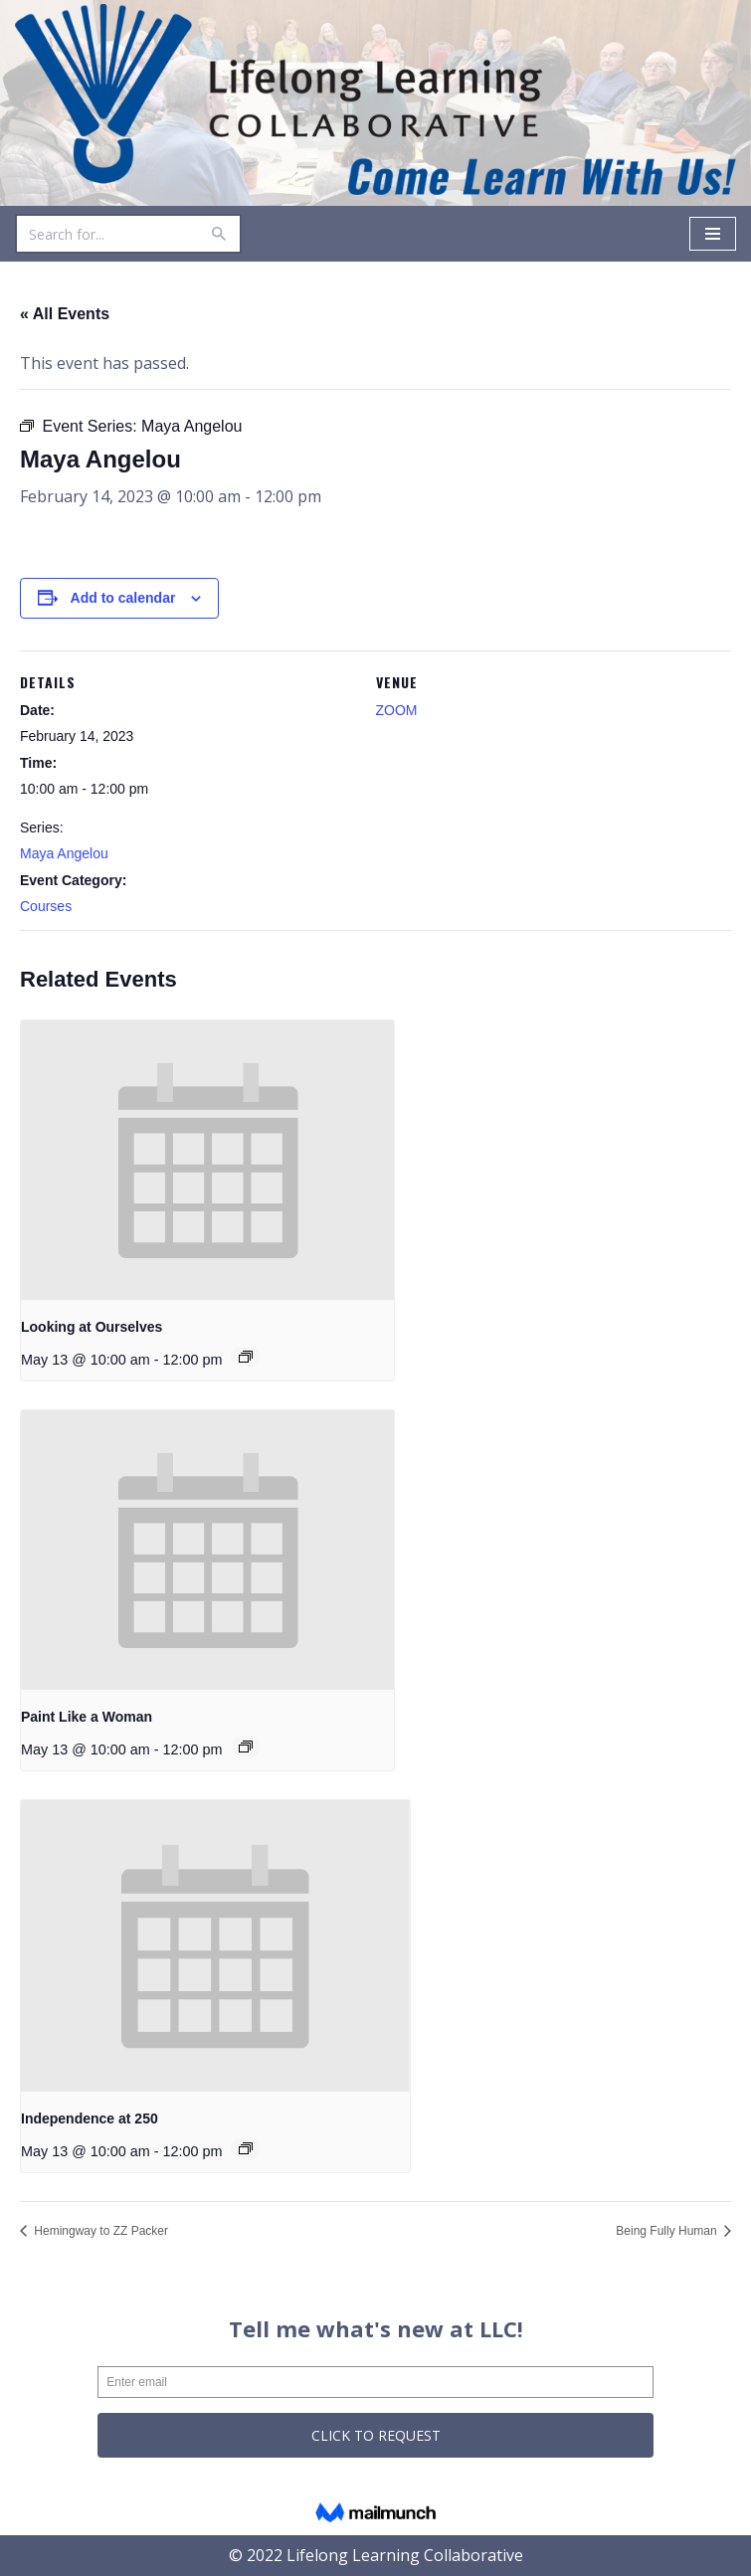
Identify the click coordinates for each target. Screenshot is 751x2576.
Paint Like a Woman (86, 1717)
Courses (46, 906)
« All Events (64, 313)
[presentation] (207, 1160)
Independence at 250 (89, 2118)
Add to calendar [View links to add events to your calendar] (123, 598)
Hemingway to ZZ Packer (99, 2231)
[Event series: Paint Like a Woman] (246, 1746)
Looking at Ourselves (91, 1327)
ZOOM (397, 710)
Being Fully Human (668, 2231)
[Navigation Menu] (712, 234)
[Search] (106, 234)
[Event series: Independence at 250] (246, 2148)
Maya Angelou (64, 853)
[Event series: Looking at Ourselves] (246, 1357)
